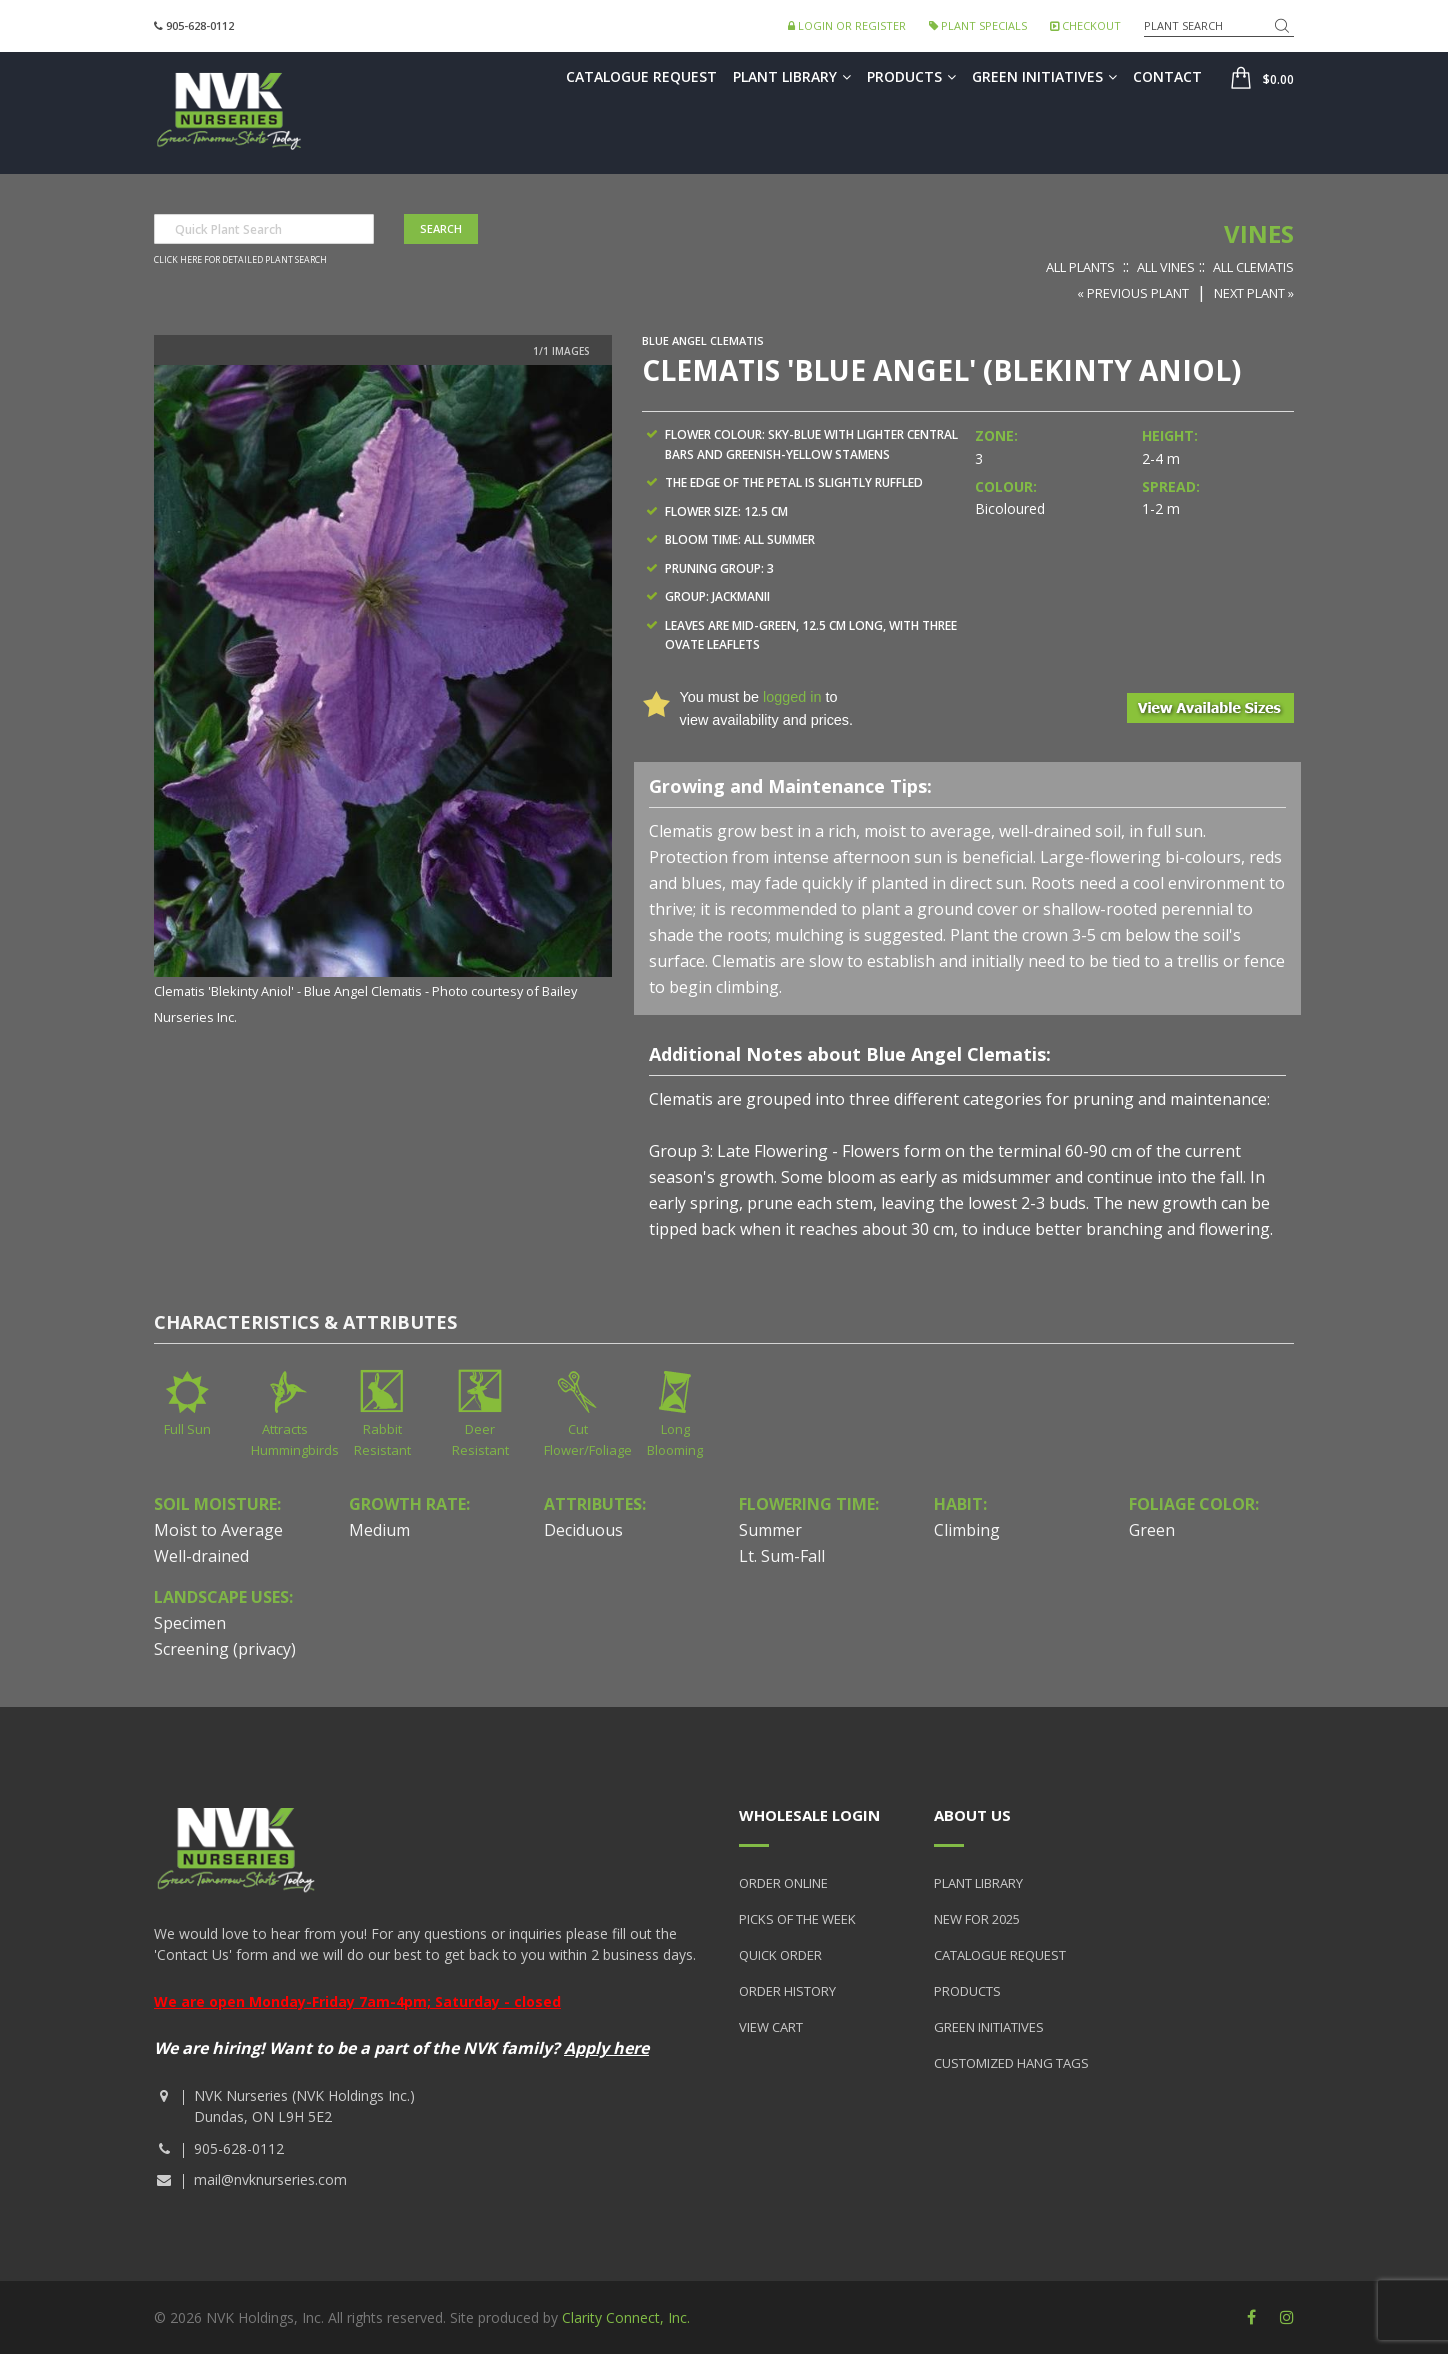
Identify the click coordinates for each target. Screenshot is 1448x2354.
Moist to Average (218, 1530)
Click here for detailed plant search (240, 260)
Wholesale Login (809, 1815)
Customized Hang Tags (1011, 2063)
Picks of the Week (797, 1919)
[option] (383, 697)
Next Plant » (1254, 293)
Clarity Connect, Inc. (626, 2317)
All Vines (1166, 267)
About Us (972, 1815)
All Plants (1080, 267)
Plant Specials (978, 25)
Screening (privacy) (225, 1649)
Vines (1259, 233)
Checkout (1085, 25)
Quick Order (780, 1955)
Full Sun (187, 1429)
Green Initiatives (1044, 76)
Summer (770, 1530)
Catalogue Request (641, 76)
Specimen (190, 1623)
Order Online (783, 1883)
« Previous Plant (1133, 293)
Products (911, 76)
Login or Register (847, 25)
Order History (787, 1991)
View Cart (771, 2027)
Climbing (967, 1530)
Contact (1167, 76)
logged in (792, 697)
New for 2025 (977, 1919)
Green (1152, 1530)
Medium (379, 1530)
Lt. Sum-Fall (782, 1556)
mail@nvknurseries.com (270, 2179)
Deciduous (583, 1530)
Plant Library (792, 76)
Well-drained (201, 1556)
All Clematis (1253, 267)
